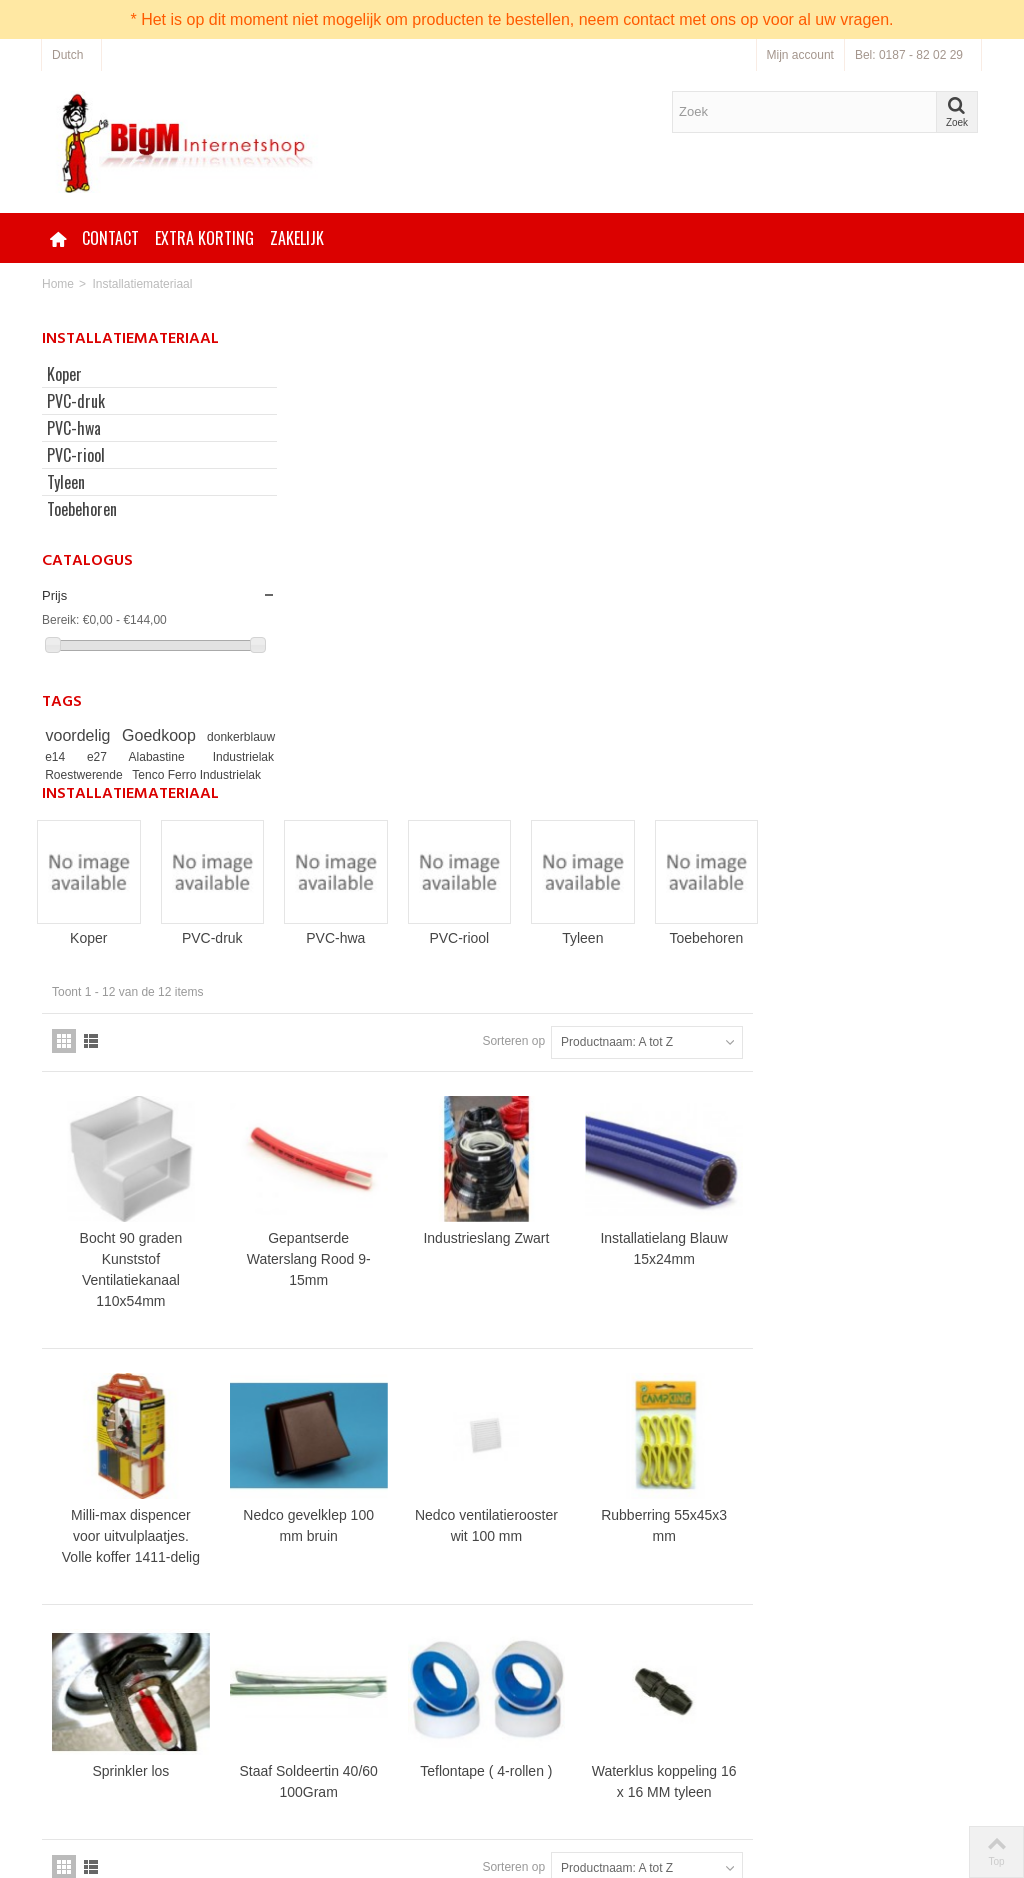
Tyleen (66, 482)
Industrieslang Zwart (720, 772)
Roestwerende (171, 775)
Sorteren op (742, 577)
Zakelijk (297, 238)
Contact (110, 238)
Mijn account (800, 55)
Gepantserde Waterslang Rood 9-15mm (546, 793)
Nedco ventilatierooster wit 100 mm (721, 1067)
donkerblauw (82, 757)
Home (58, 284)
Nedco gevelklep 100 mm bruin (546, 1056)
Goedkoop (214, 735)
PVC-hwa (74, 428)
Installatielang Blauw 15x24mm (895, 782)
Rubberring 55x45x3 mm (895, 1056)
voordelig (108, 735)
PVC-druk (76, 401)
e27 (170, 757)
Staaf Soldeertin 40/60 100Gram (546, 1309)
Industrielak (82, 775)
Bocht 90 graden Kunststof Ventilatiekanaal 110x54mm (371, 803)
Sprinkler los (371, 1299)
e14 (138, 757)
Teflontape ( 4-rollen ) (720, 1299)
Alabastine (217, 757)
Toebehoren (82, 509)
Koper (64, 374)
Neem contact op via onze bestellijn (628, 1748)
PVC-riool (76, 455)
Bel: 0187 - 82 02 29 (909, 55)
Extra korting (204, 238)
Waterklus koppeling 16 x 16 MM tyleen (894, 1309)
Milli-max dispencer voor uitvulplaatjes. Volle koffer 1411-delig (372, 1067)
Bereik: (60, 620)
